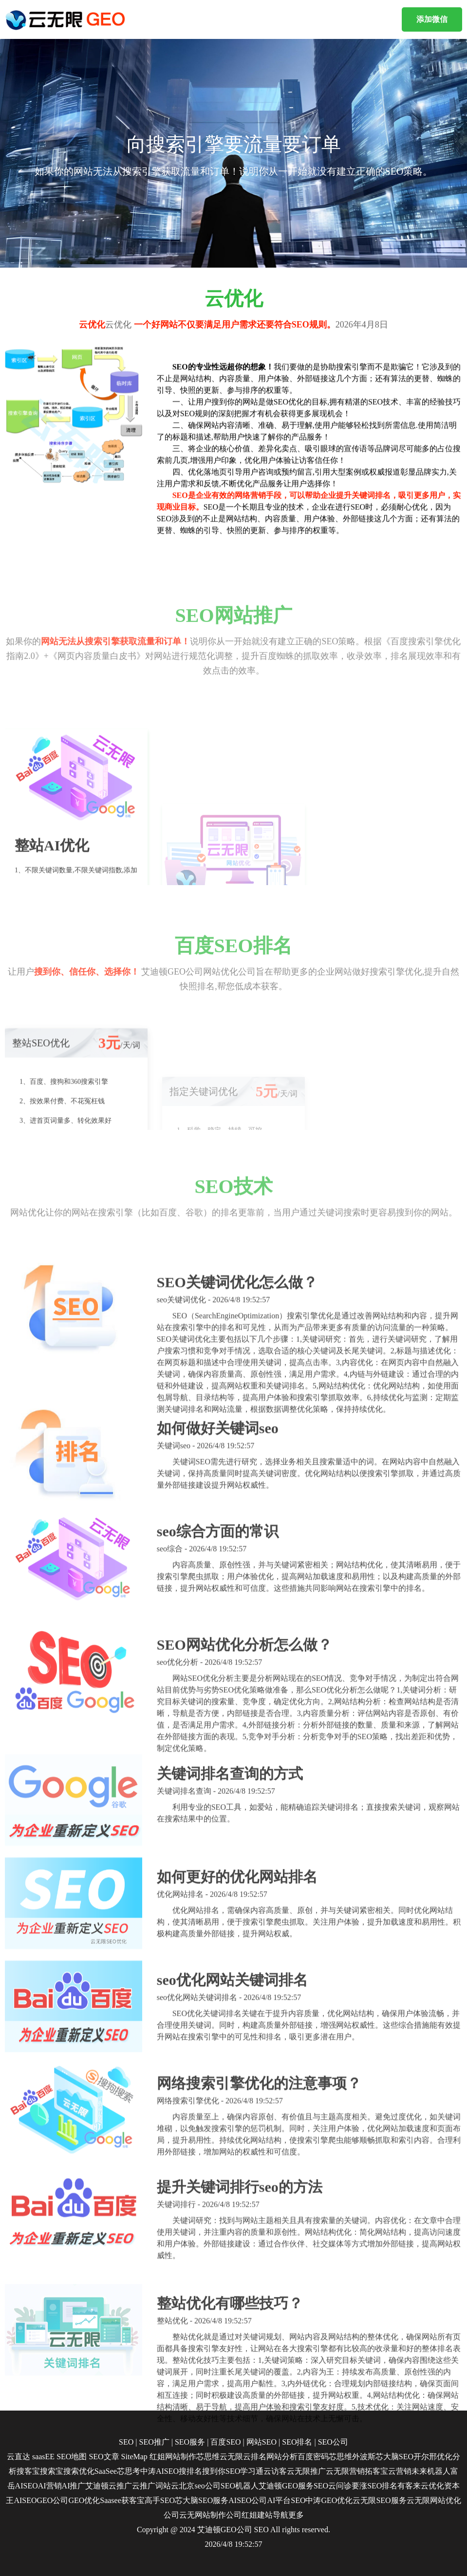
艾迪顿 (97, 2486)
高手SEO (160, 2500)
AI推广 (74, 2486)
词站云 (167, 2486)
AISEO (25, 2500)
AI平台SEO (286, 2500)
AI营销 (50, 2486)
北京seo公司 (199, 2486)
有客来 (409, 2486)
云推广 (120, 2486)
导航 (280, 2515)
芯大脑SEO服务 (201, 2500)
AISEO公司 (247, 2500)
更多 (296, 2515)
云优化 (432, 2486)
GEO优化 (84, 2500)
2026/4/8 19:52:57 (233, 2544)
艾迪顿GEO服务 (286, 2486)
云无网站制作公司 (210, 2515)
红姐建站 (257, 2515)
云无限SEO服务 (379, 2500)
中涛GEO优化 (329, 2500)
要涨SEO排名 (374, 2486)
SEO (261, 2529)
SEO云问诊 (333, 2486)
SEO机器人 (240, 2486)
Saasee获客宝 (122, 2500)
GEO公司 (52, 2500)
